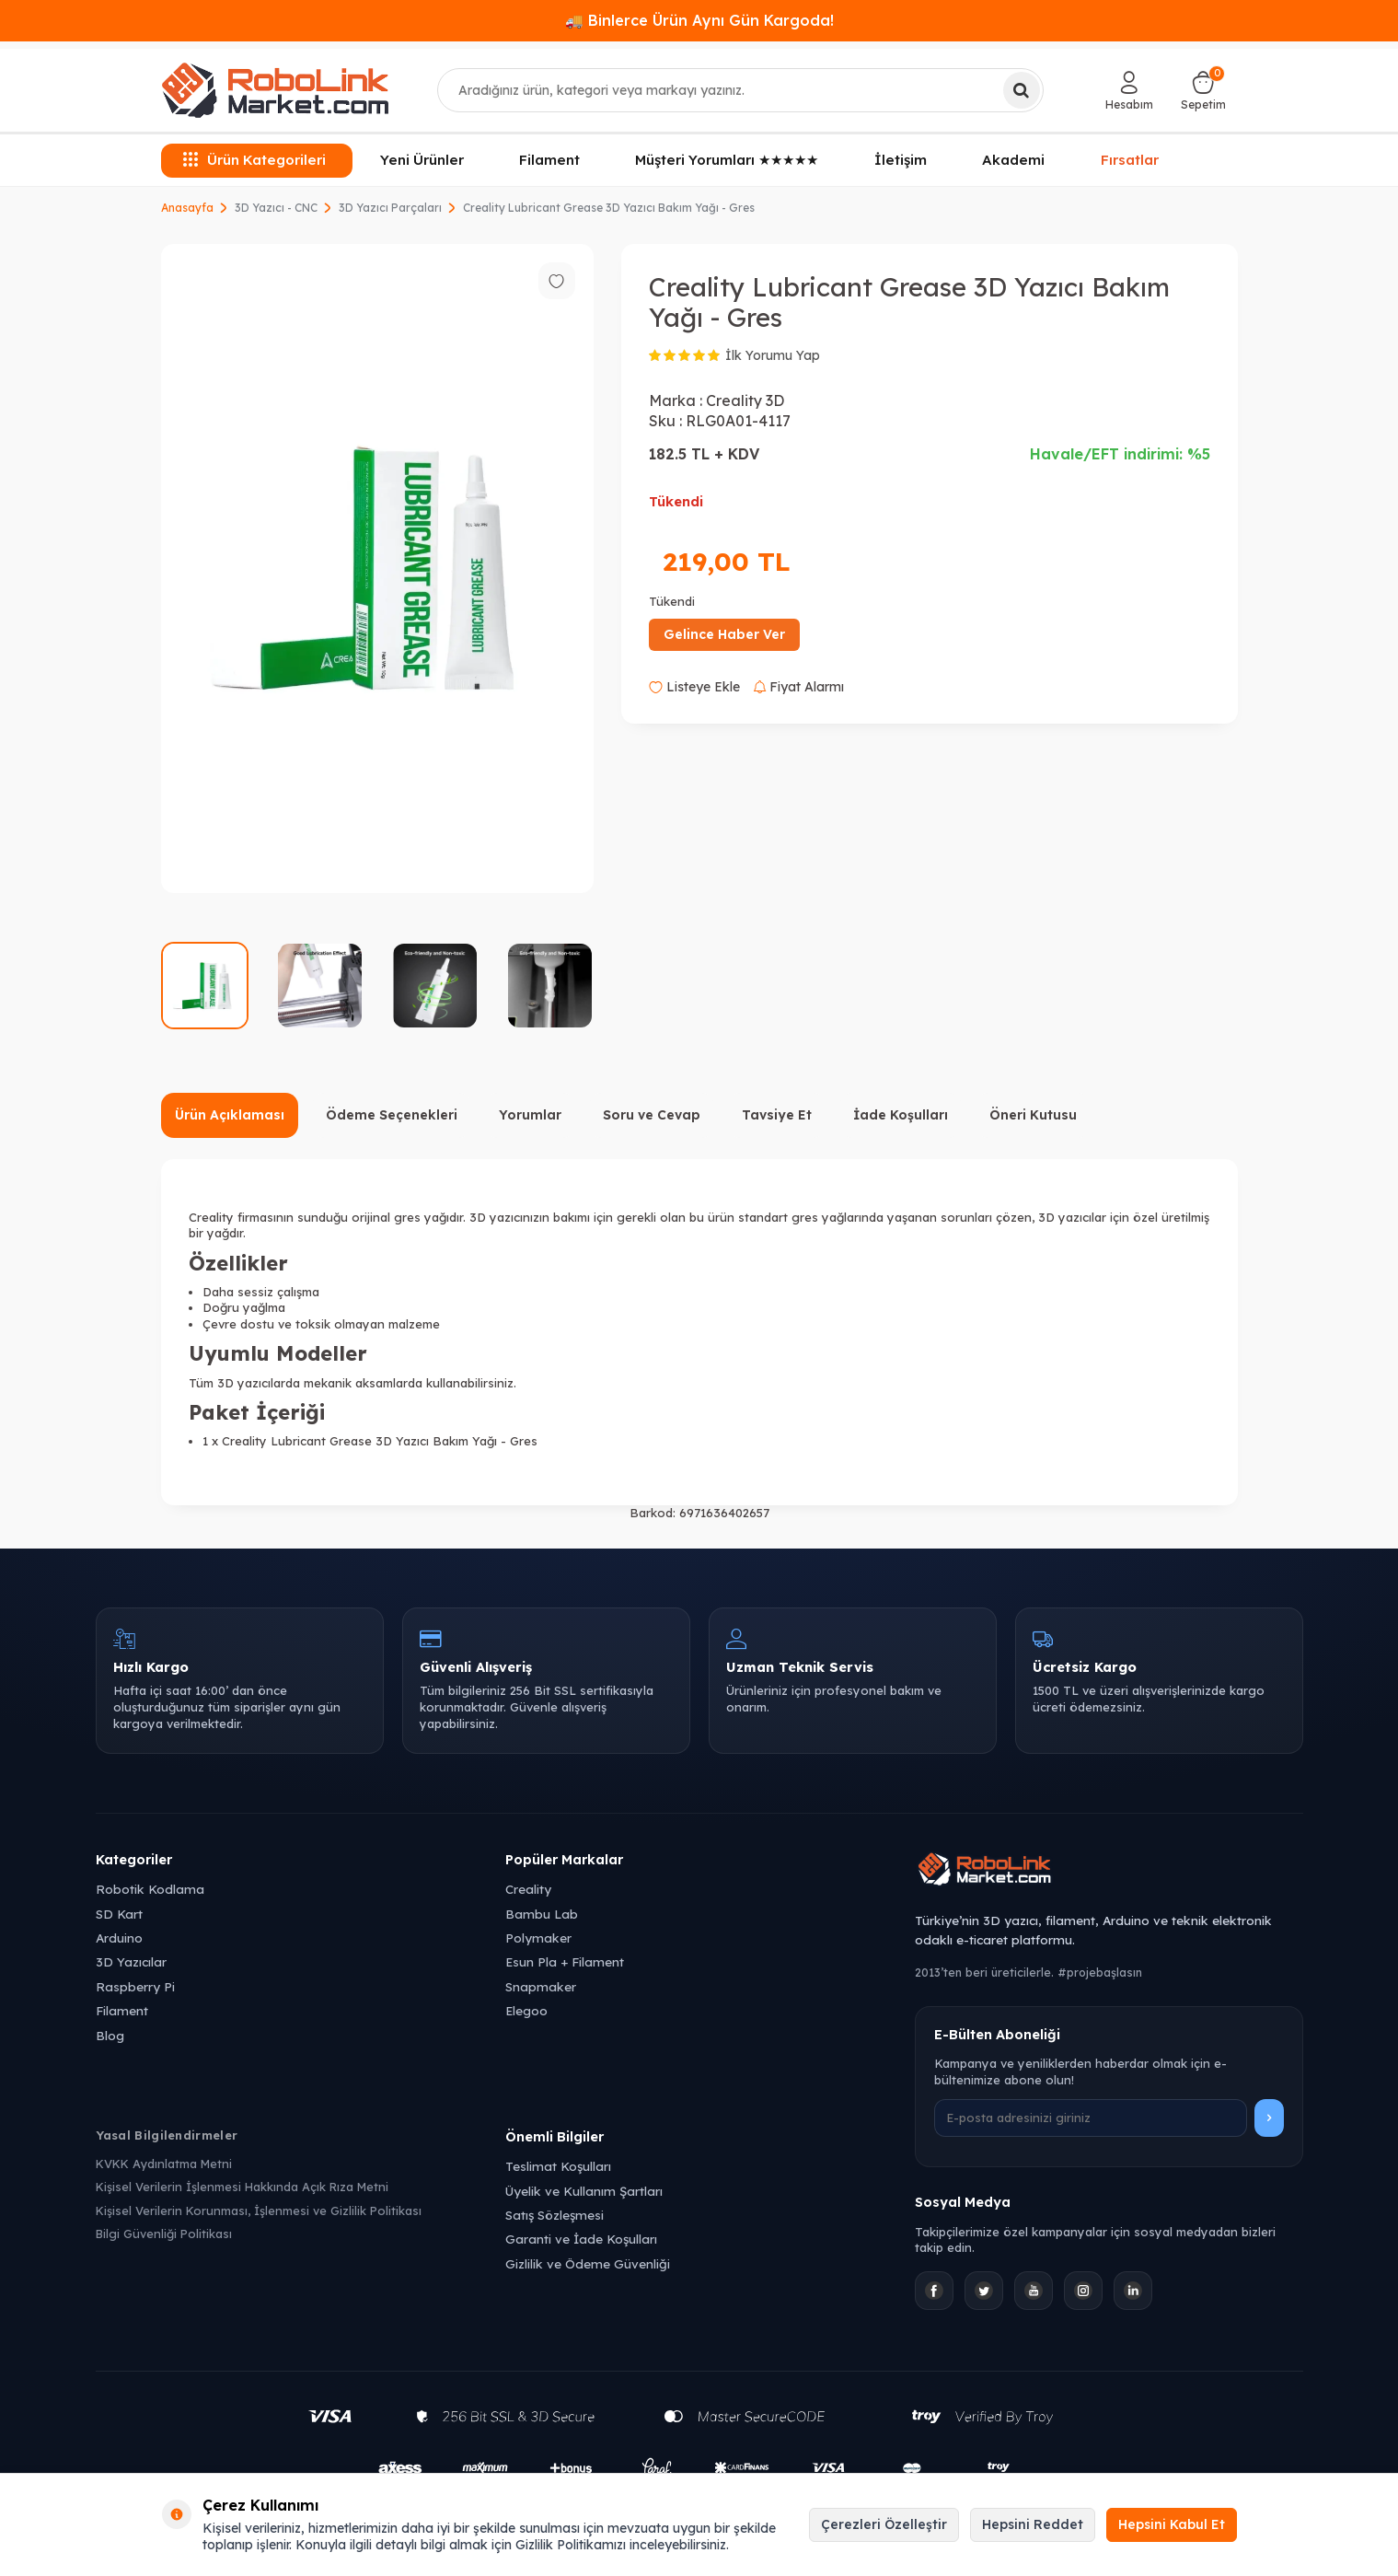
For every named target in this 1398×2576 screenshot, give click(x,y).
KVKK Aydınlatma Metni (164, 2163)
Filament (549, 159)
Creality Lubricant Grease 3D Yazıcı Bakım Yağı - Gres (609, 208)
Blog (110, 2035)
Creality (528, 1889)
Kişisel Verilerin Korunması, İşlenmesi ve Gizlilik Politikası (259, 2210)
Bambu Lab (541, 1913)
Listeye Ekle (694, 687)
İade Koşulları (900, 1115)
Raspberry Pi (135, 1986)
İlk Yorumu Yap (772, 355)
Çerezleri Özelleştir (884, 2524)
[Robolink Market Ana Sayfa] (1108, 1872)
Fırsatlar (1130, 160)
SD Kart (119, 1913)
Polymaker (538, 1937)
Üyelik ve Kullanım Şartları (584, 2191)
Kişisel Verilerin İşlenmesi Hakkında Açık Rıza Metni (242, 2186)
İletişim (900, 159)
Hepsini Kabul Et (1171, 2524)
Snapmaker (540, 1986)
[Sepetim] (1203, 90)
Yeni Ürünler (422, 159)
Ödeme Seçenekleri (391, 1115)
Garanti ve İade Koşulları (581, 2238)
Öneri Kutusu (1033, 1115)
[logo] (275, 90)
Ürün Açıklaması (229, 1115)
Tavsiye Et (777, 1115)
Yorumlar (530, 1115)
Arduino (119, 1937)
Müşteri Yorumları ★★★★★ (726, 159)
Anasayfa (187, 208)
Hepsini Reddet (1032, 2524)
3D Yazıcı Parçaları (390, 208)
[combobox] (740, 90)
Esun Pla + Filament (564, 1961)
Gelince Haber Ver (724, 634)
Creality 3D (745, 400)
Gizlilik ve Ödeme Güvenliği (587, 2263)
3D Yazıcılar (131, 1961)
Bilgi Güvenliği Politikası (164, 2233)
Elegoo (526, 2010)
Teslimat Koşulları (558, 2166)
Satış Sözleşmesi (554, 2214)
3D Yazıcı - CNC (276, 208)
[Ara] (1021, 90)
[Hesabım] (1129, 90)
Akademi (1013, 159)
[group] (377, 568)
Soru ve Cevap (651, 1115)
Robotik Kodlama (150, 1889)
